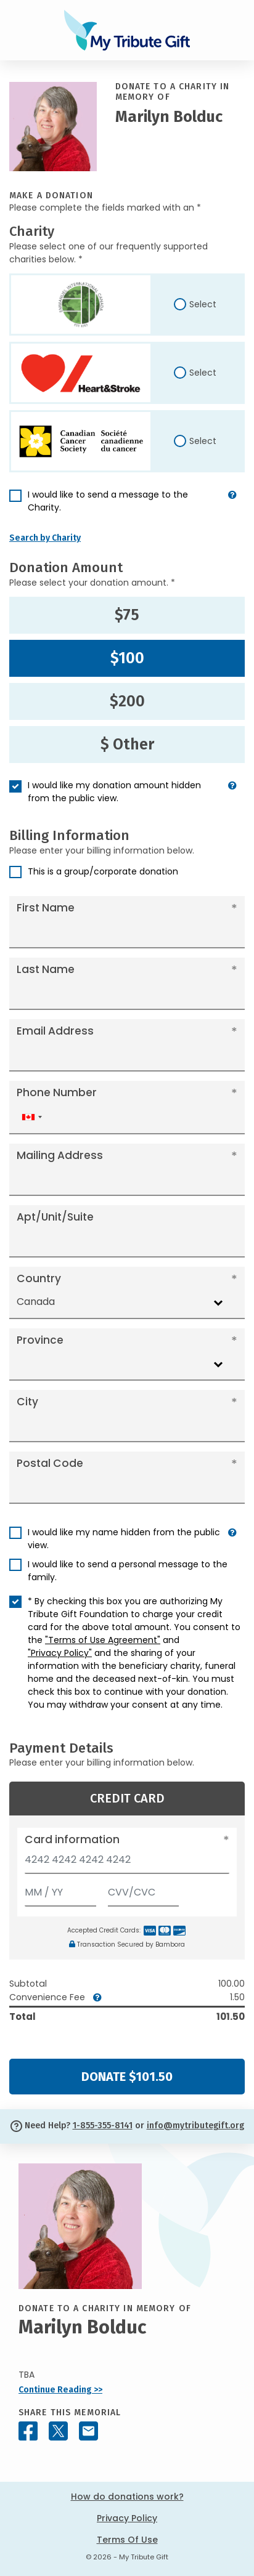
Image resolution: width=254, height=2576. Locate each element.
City (27, 1401)
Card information (72, 1839)
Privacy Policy (127, 2518)
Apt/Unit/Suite (55, 1216)
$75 (127, 615)
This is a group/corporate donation (103, 871)
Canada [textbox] (36, 1301)
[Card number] (127, 1863)
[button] (232, 506)
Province (40, 1340)
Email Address (55, 1031)
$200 (127, 701)
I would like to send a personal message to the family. (127, 1570)
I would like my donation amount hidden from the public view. (114, 791)
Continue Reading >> (60, 2389)
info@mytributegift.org (195, 2125)
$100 (127, 658)
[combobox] (31, 1117)
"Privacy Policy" (60, 1653)
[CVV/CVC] (143, 1890)
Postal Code (50, 1463)
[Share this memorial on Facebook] (28, 2431)
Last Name (46, 969)
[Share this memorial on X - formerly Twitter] (58, 2431)
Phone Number (57, 1092)
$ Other (127, 744)
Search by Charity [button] (45, 538)
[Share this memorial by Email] (88, 2431)
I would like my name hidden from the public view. (124, 1538)
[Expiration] (60, 1890)
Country (39, 1278)
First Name (46, 907)
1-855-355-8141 (103, 2125)
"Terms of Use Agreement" (102, 1640)
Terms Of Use (127, 2540)
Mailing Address (60, 1155)
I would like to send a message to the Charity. (108, 501)
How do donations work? (127, 2496)
